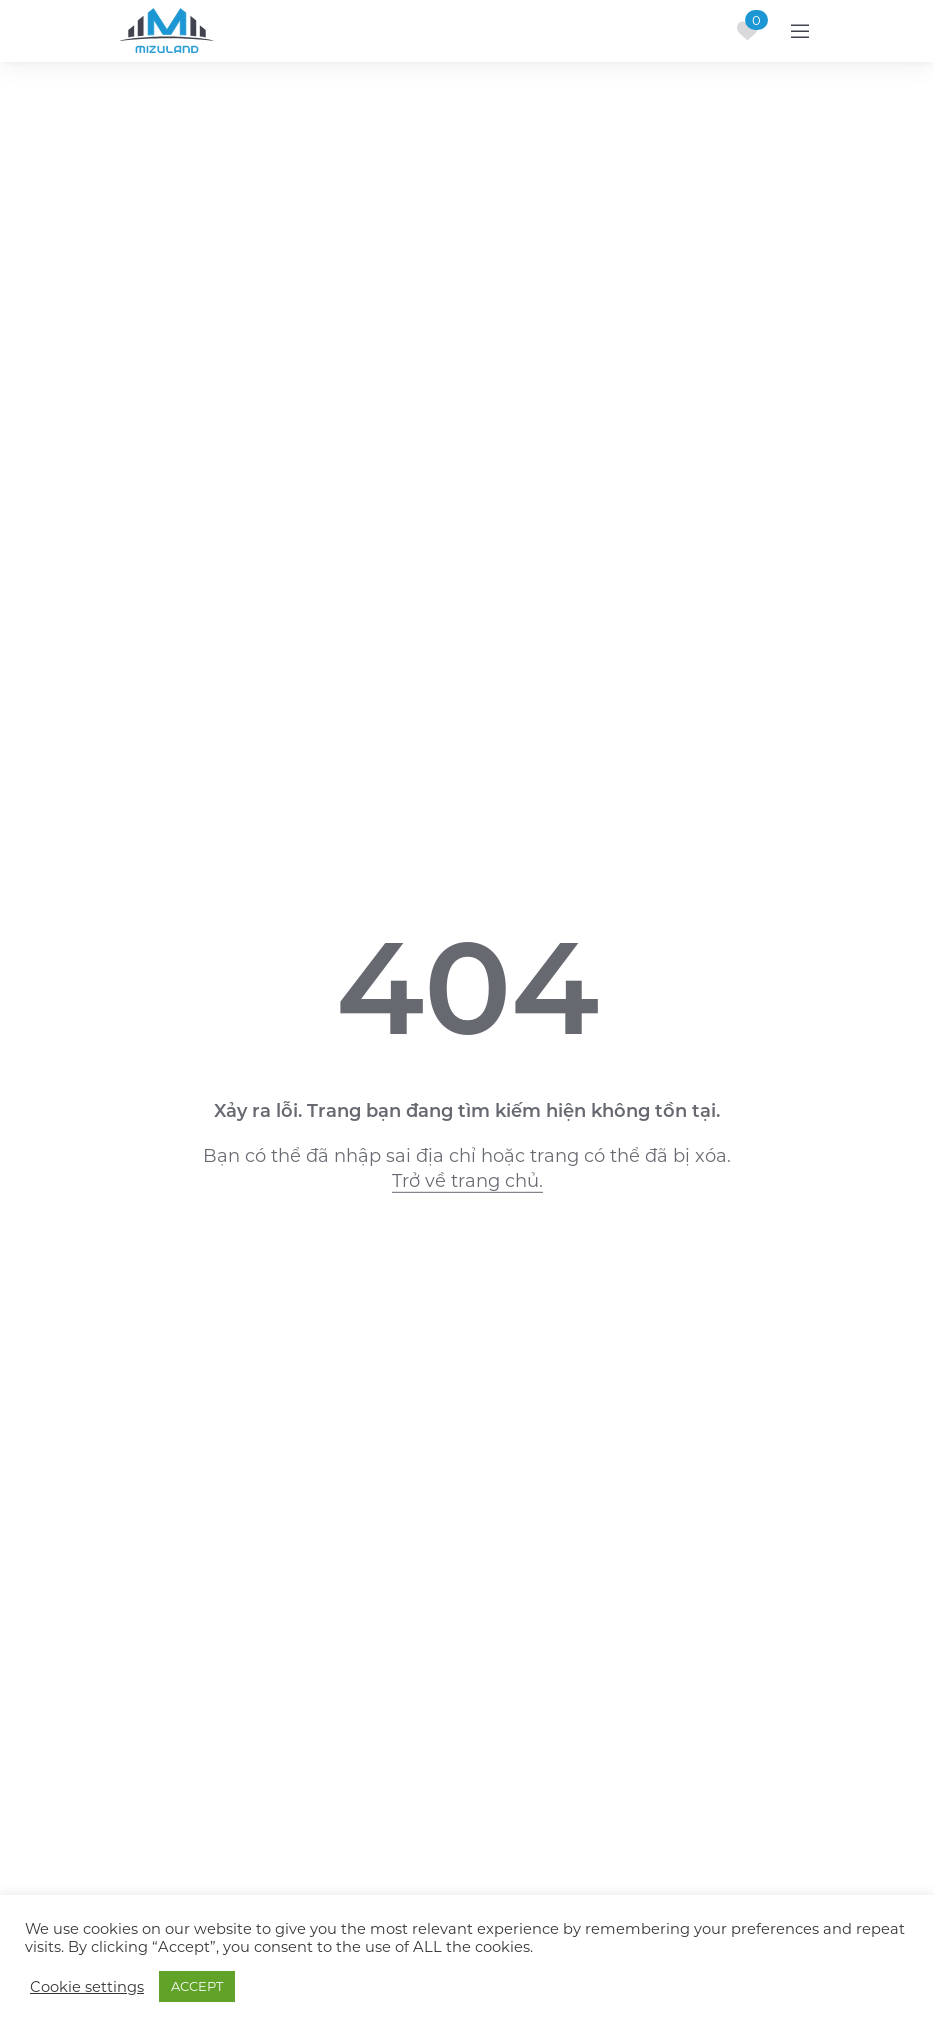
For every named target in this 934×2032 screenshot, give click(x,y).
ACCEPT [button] (197, 1986)
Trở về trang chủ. (467, 1181)
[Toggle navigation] (800, 31)
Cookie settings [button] (87, 1987)
